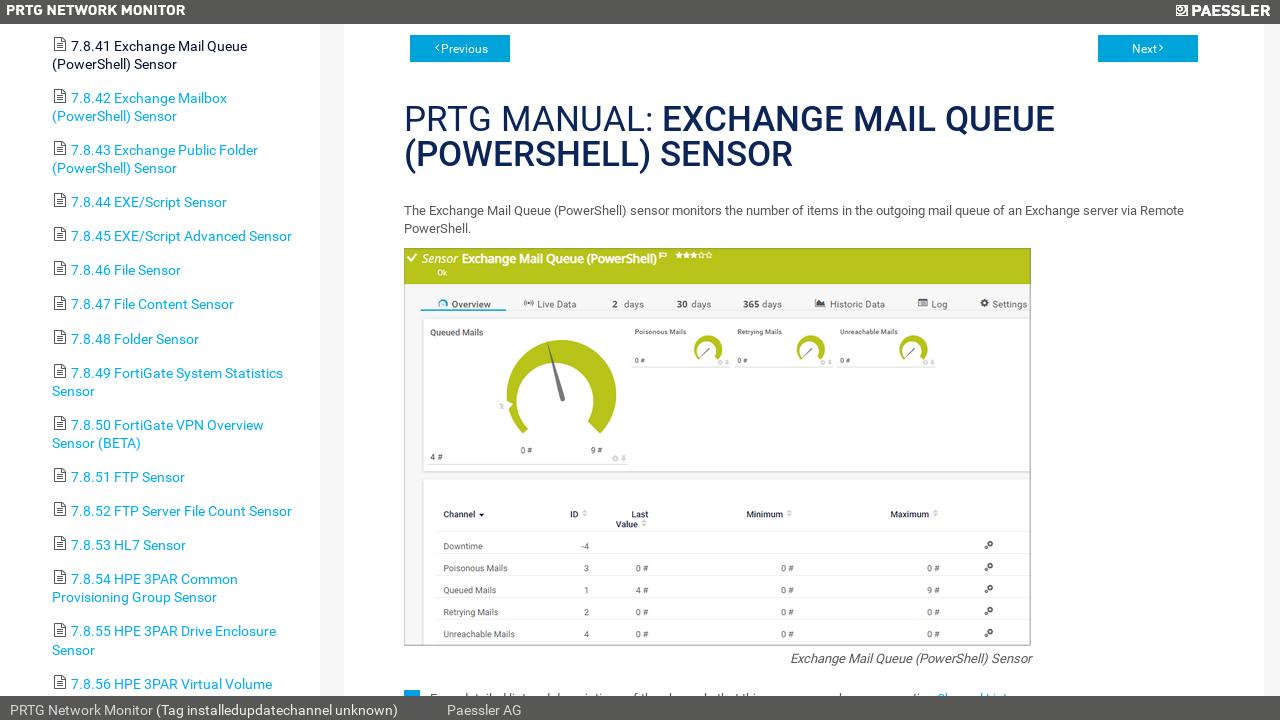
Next (1144, 49)
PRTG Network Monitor (81, 710)
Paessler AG (484, 710)
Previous (464, 49)
